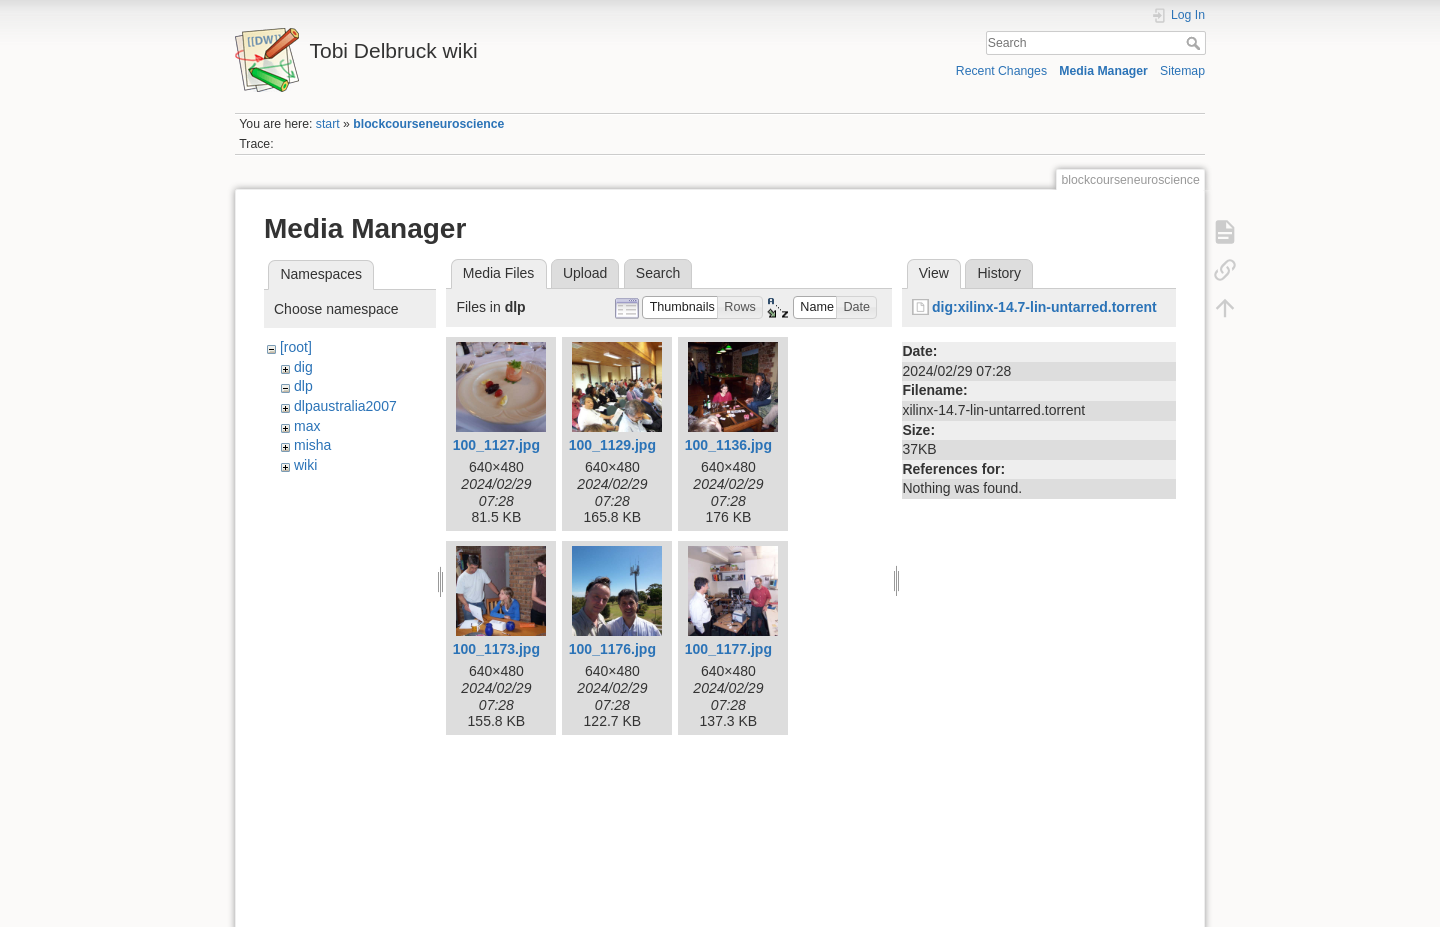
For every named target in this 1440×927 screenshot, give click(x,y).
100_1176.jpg (612, 649)
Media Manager (1103, 71)
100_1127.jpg (496, 445)
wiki (305, 465)
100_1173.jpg (496, 649)
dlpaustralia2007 (345, 406)
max (307, 426)
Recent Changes (1001, 71)
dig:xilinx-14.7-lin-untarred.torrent (1044, 307)
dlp (303, 386)
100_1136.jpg (728, 445)
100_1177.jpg (728, 649)
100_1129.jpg (612, 445)
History (999, 273)
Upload (585, 273)
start (328, 124)
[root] (296, 347)
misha (312, 445)
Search (1195, 43)
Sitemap (1182, 71)
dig (303, 367)
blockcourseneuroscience (428, 124)
